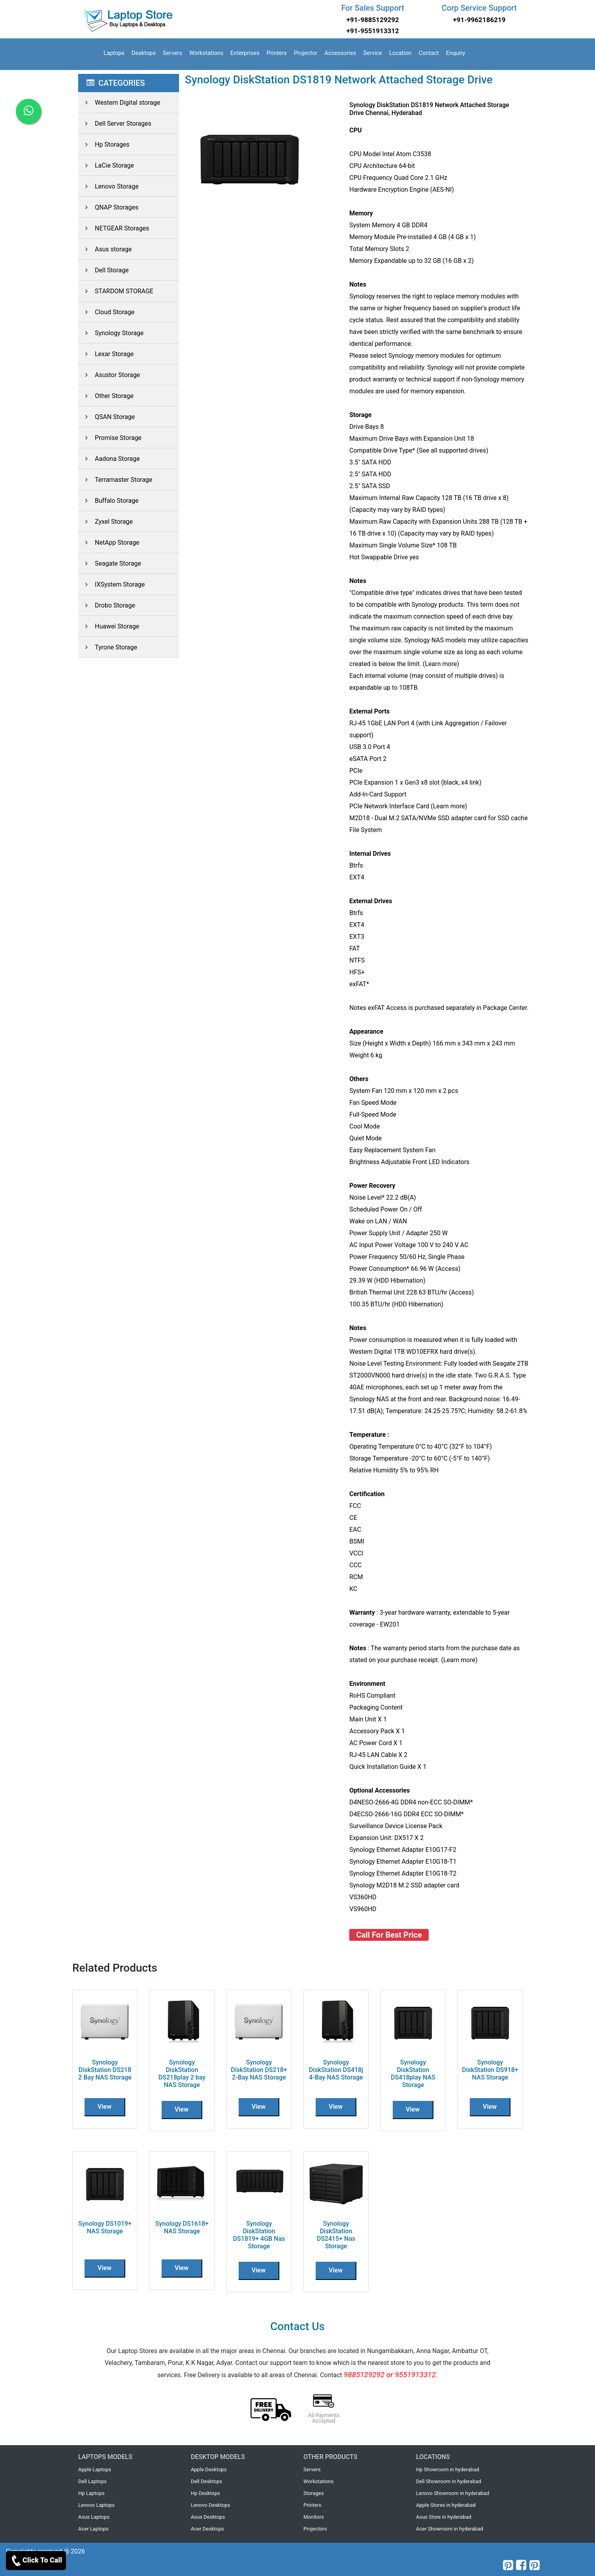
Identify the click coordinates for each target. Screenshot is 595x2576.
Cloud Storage (106, 312)
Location (400, 53)
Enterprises (245, 53)
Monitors (313, 2517)
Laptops (114, 53)
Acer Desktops (207, 2529)
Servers (172, 53)
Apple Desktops (209, 2469)
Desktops (144, 53)
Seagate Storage (109, 563)
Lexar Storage (106, 354)
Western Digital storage (119, 102)
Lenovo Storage (108, 186)
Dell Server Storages (114, 123)
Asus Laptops (93, 2517)
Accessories (340, 53)
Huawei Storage (108, 626)
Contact (429, 53)
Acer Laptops (93, 2529)
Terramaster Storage (115, 479)
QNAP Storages (108, 207)
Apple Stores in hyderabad (446, 2505)
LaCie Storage (106, 165)
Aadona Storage (109, 458)
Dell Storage (103, 270)
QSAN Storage (106, 417)
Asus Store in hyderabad (443, 2517)
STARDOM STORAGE (115, 291)
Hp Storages (104, 144)
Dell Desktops (206, 2481)
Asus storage (105, 249)
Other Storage (106, 396)
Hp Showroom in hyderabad (447, 2469)
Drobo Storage (106, 605)
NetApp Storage (108, 542)
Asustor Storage (109, 375)
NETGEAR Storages (113, 228)
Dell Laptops (92, 2481)
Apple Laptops (94, 2469)
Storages (313, 2493)
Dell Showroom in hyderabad (448, 2481)
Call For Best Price (389, 1935)
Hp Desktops (205, 2493)
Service (372, 53)
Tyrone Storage (107, 647)
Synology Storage (111, 333)
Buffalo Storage (108, 500)
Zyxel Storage (105, 521)
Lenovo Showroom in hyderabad (452, 2493)
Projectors (315, 2529)
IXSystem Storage (111, 584)
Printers (277, 53)
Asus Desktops (208, 2517)
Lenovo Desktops (210, 2505)
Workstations (206, 53)
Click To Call (36, 2560)
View (104, 2106)
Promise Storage (109, 438)
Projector (305, 53)
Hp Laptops (91, 2493)
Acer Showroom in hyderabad (449, 2529)
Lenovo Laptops (96, 2505)
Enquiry (455, 53)
